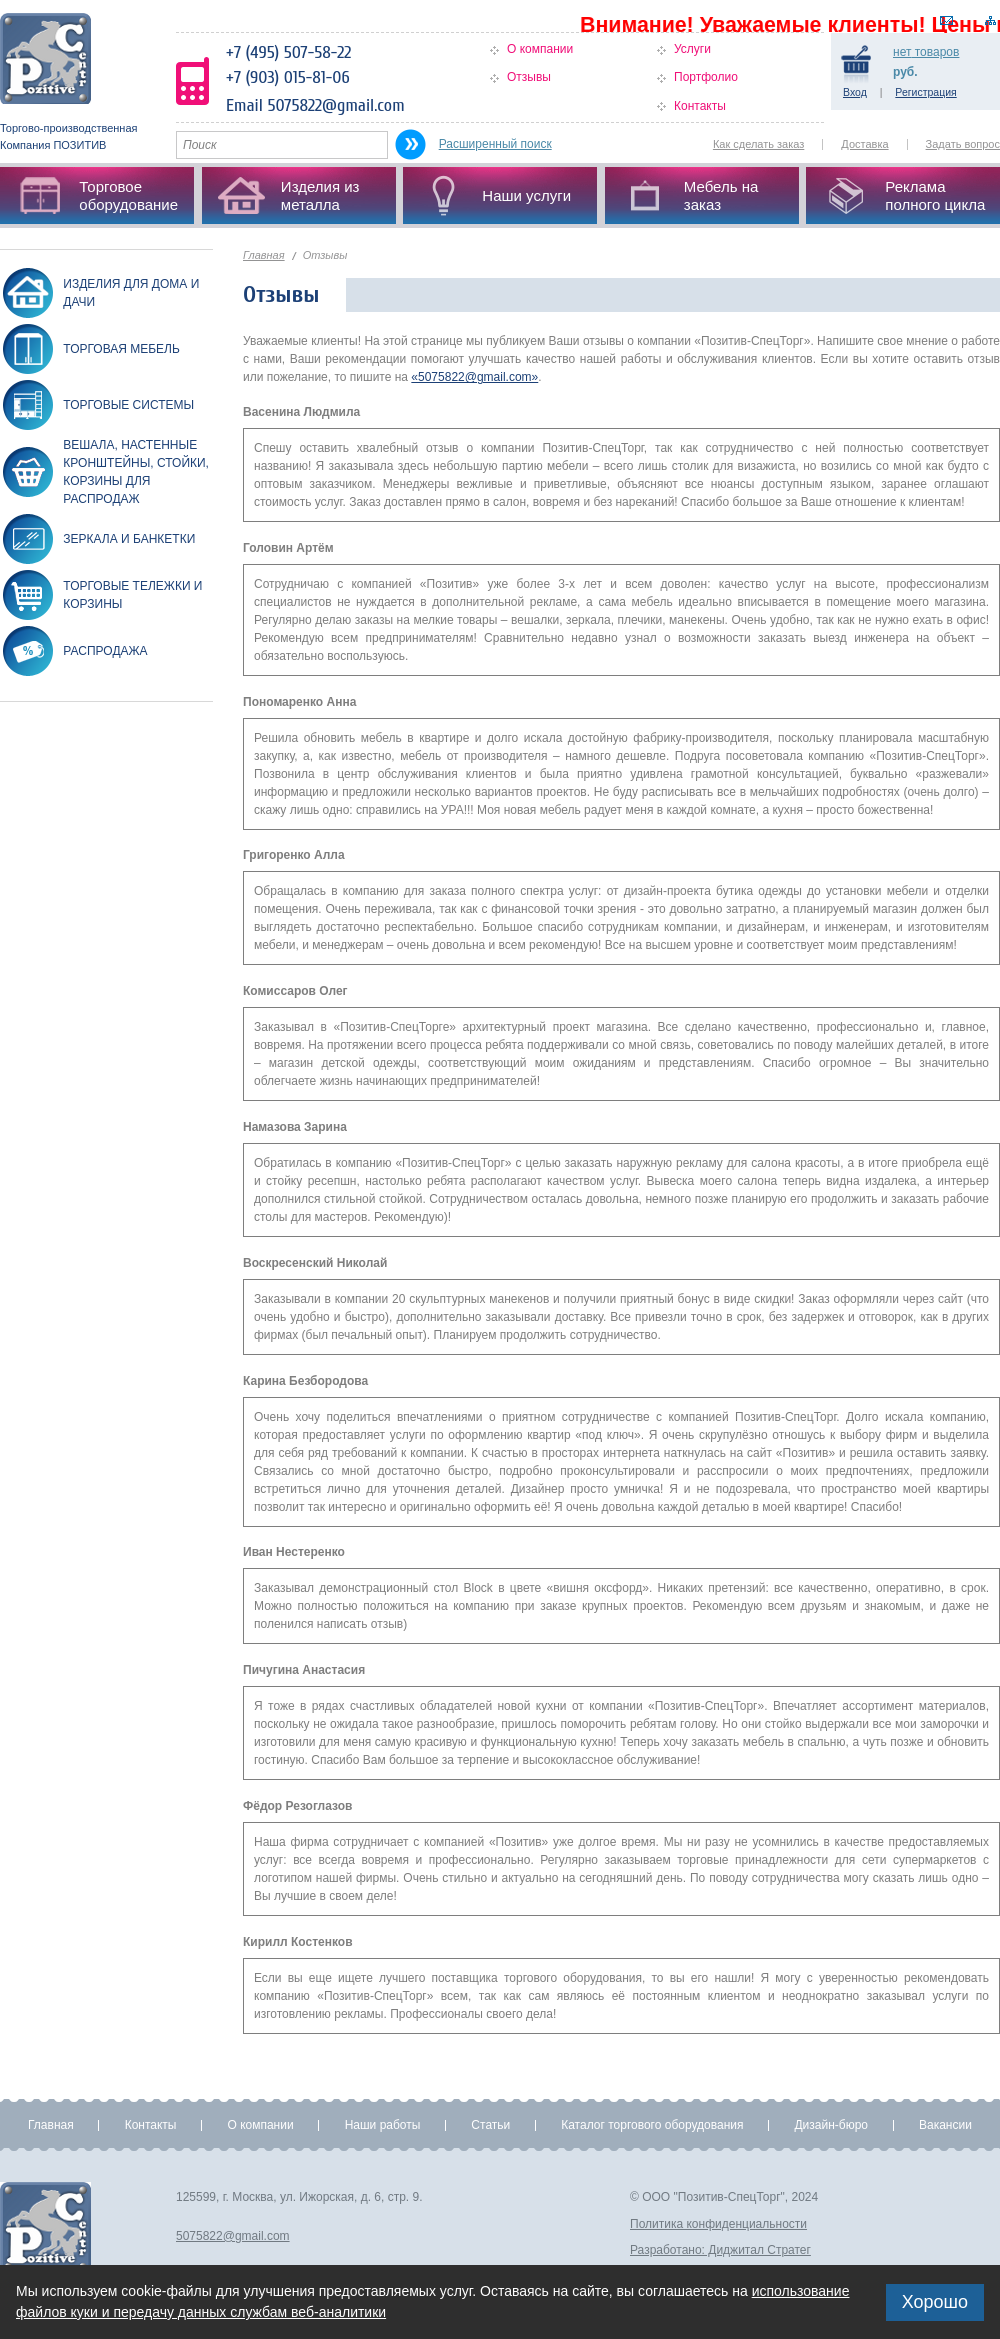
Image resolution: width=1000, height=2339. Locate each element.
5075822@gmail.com (233, 2236)
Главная (264, 255)
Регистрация (925, 92)
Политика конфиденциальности (718, 2224)
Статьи (490, 2125)
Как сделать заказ (758, 144)
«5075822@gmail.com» (474, 377)
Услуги (692, 49)
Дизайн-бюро (831, 2125)
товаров (926, 52)
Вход (855, 92)
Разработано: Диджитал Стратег (720, 2250)
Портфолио (706, 77)
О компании (540, 49)
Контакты (700, 106)
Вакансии (945, 2125)
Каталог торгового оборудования (652, 2125)
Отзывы (529, 77)
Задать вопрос (963, 144)
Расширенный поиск (495, 144)
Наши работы (383, 2125)
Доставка (864, 144)
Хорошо (935, 2302)
